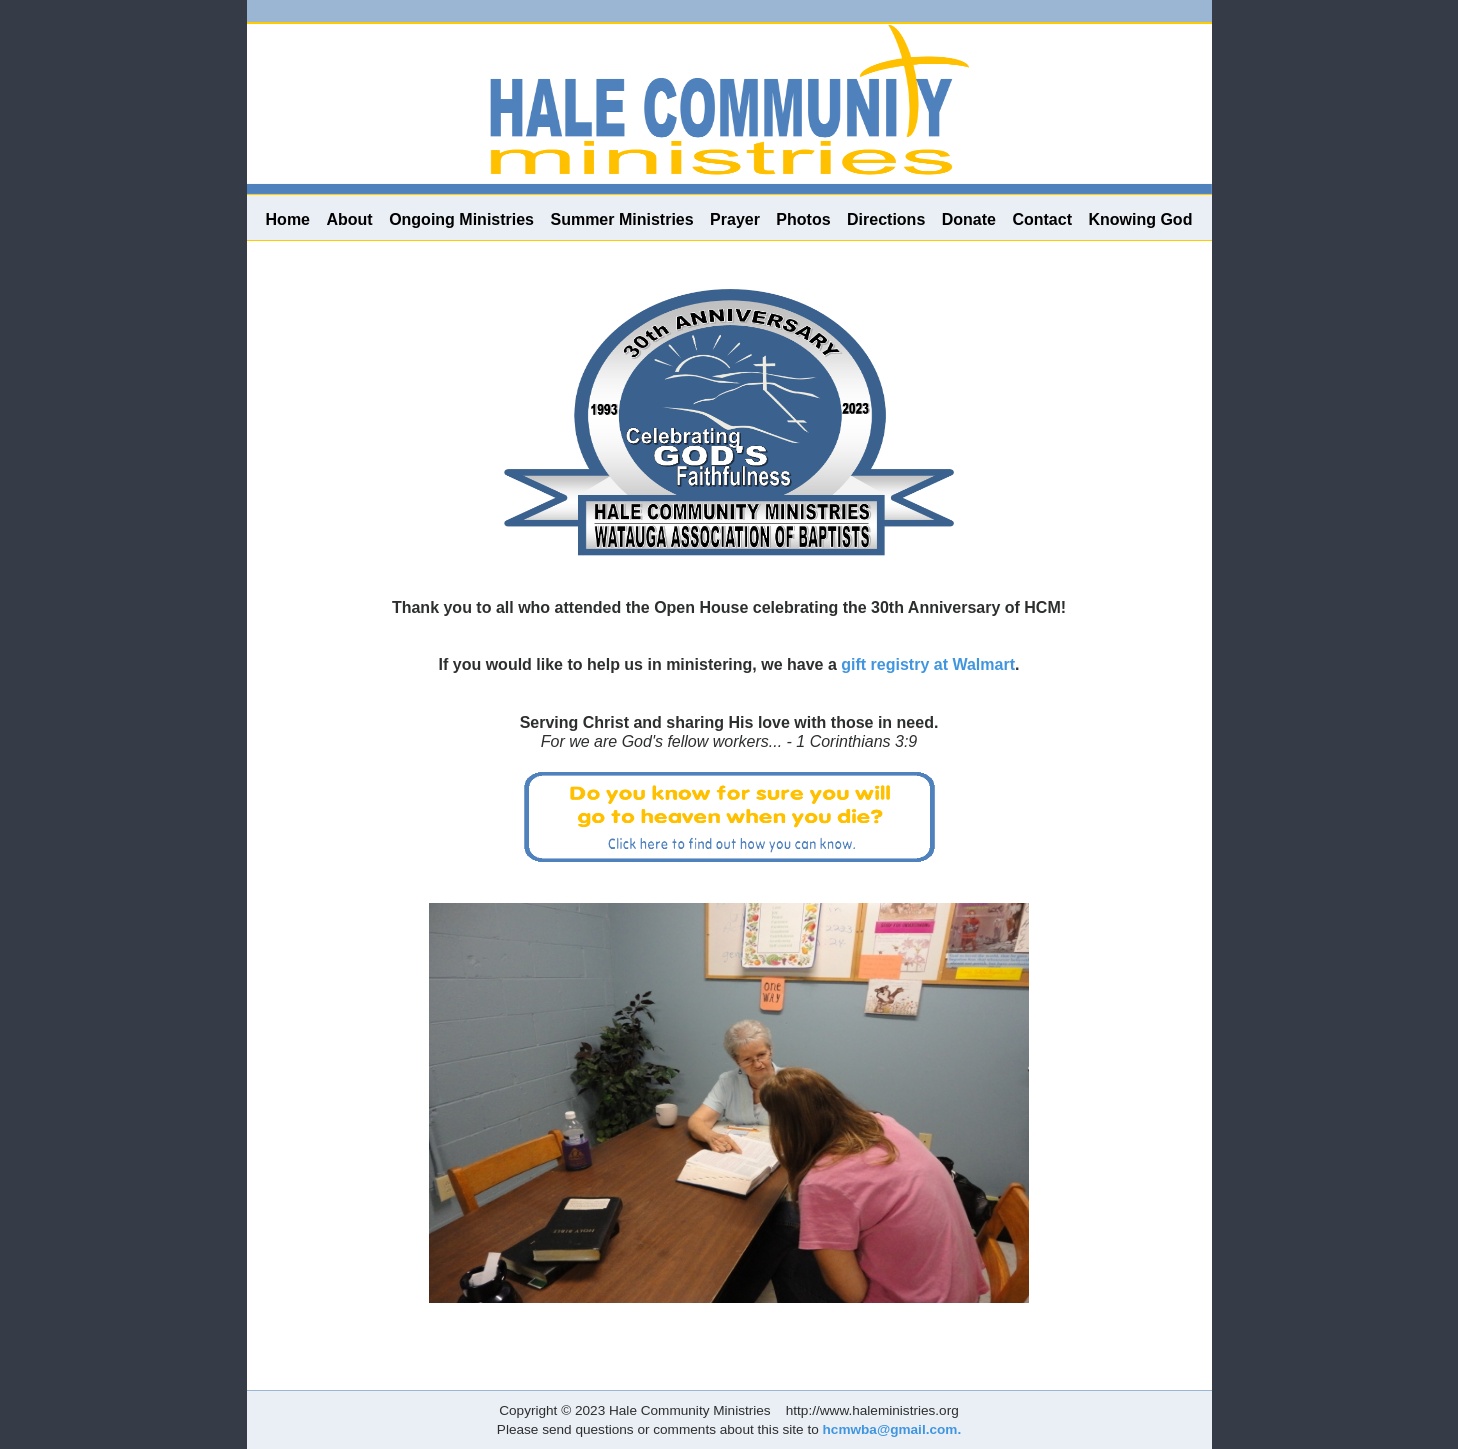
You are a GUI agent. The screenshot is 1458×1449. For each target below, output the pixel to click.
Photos (803, 219)
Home (288, 219)
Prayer (735, 219)
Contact (1042, 219)
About (349, 219)
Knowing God (1140, 219)
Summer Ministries (621, 219)
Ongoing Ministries (461, 219)
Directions (886, 219)
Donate (969, 219)
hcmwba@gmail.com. (892, 1429)
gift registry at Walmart (928, 664)
